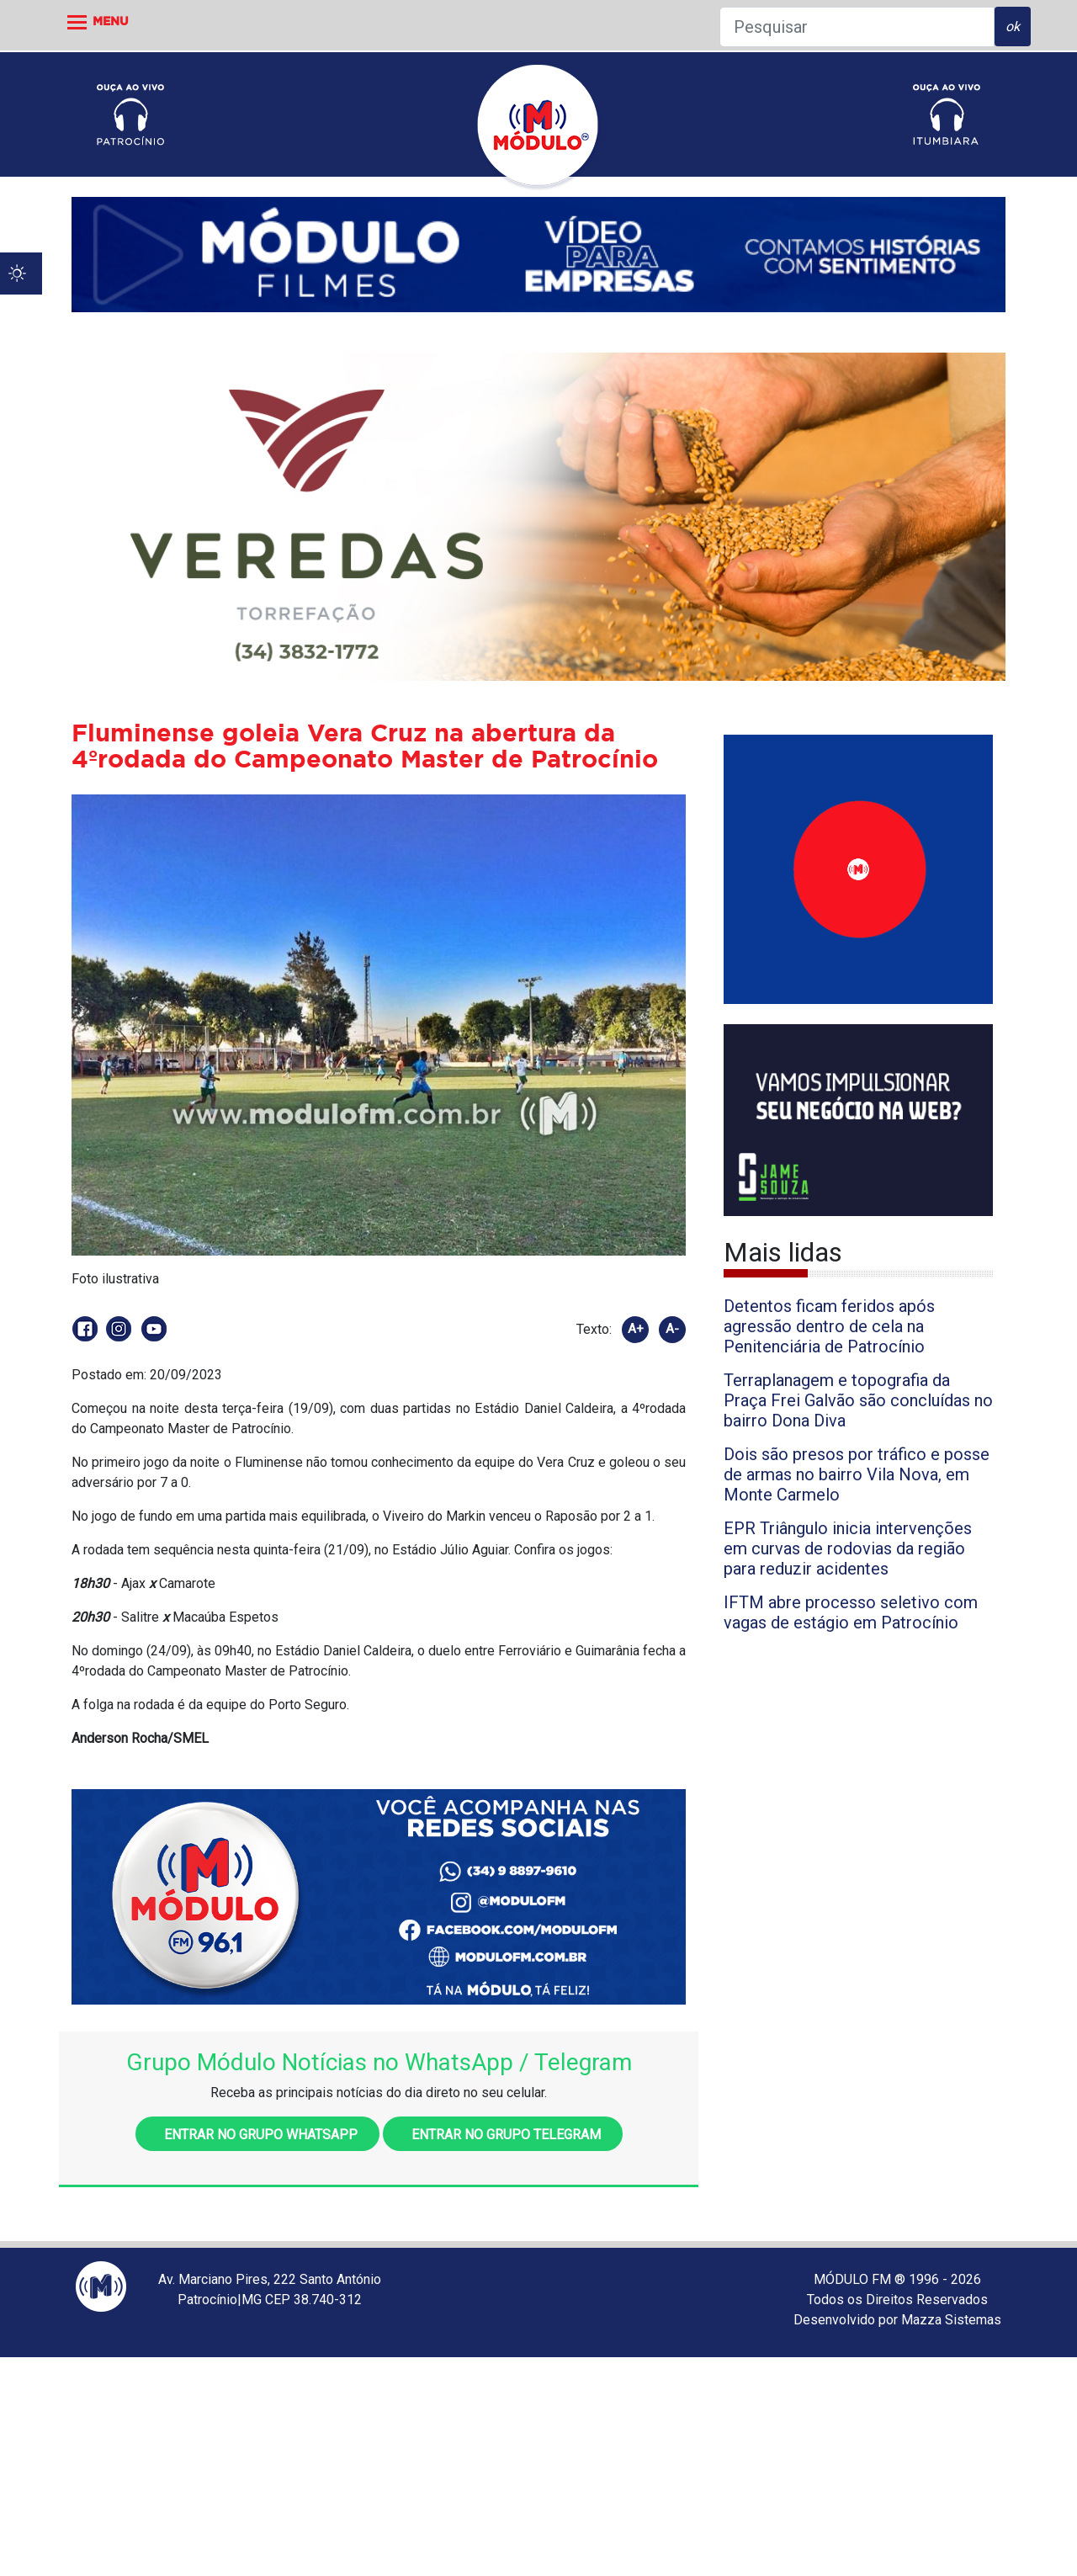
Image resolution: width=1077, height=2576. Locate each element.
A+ (636, 1328)
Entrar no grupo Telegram (503, 2135)
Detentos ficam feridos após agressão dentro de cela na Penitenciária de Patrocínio (829, 1326)
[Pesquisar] (857, 27)
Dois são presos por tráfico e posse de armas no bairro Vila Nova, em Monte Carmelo (856, 1474)
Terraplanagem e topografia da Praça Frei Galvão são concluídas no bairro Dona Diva (858, 1400)
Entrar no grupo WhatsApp (257, 2135)
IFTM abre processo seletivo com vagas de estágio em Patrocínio (851, 1612)
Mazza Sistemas (951, 2320)
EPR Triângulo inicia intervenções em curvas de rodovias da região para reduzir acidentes (848, 1548)
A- (672, 1328)
